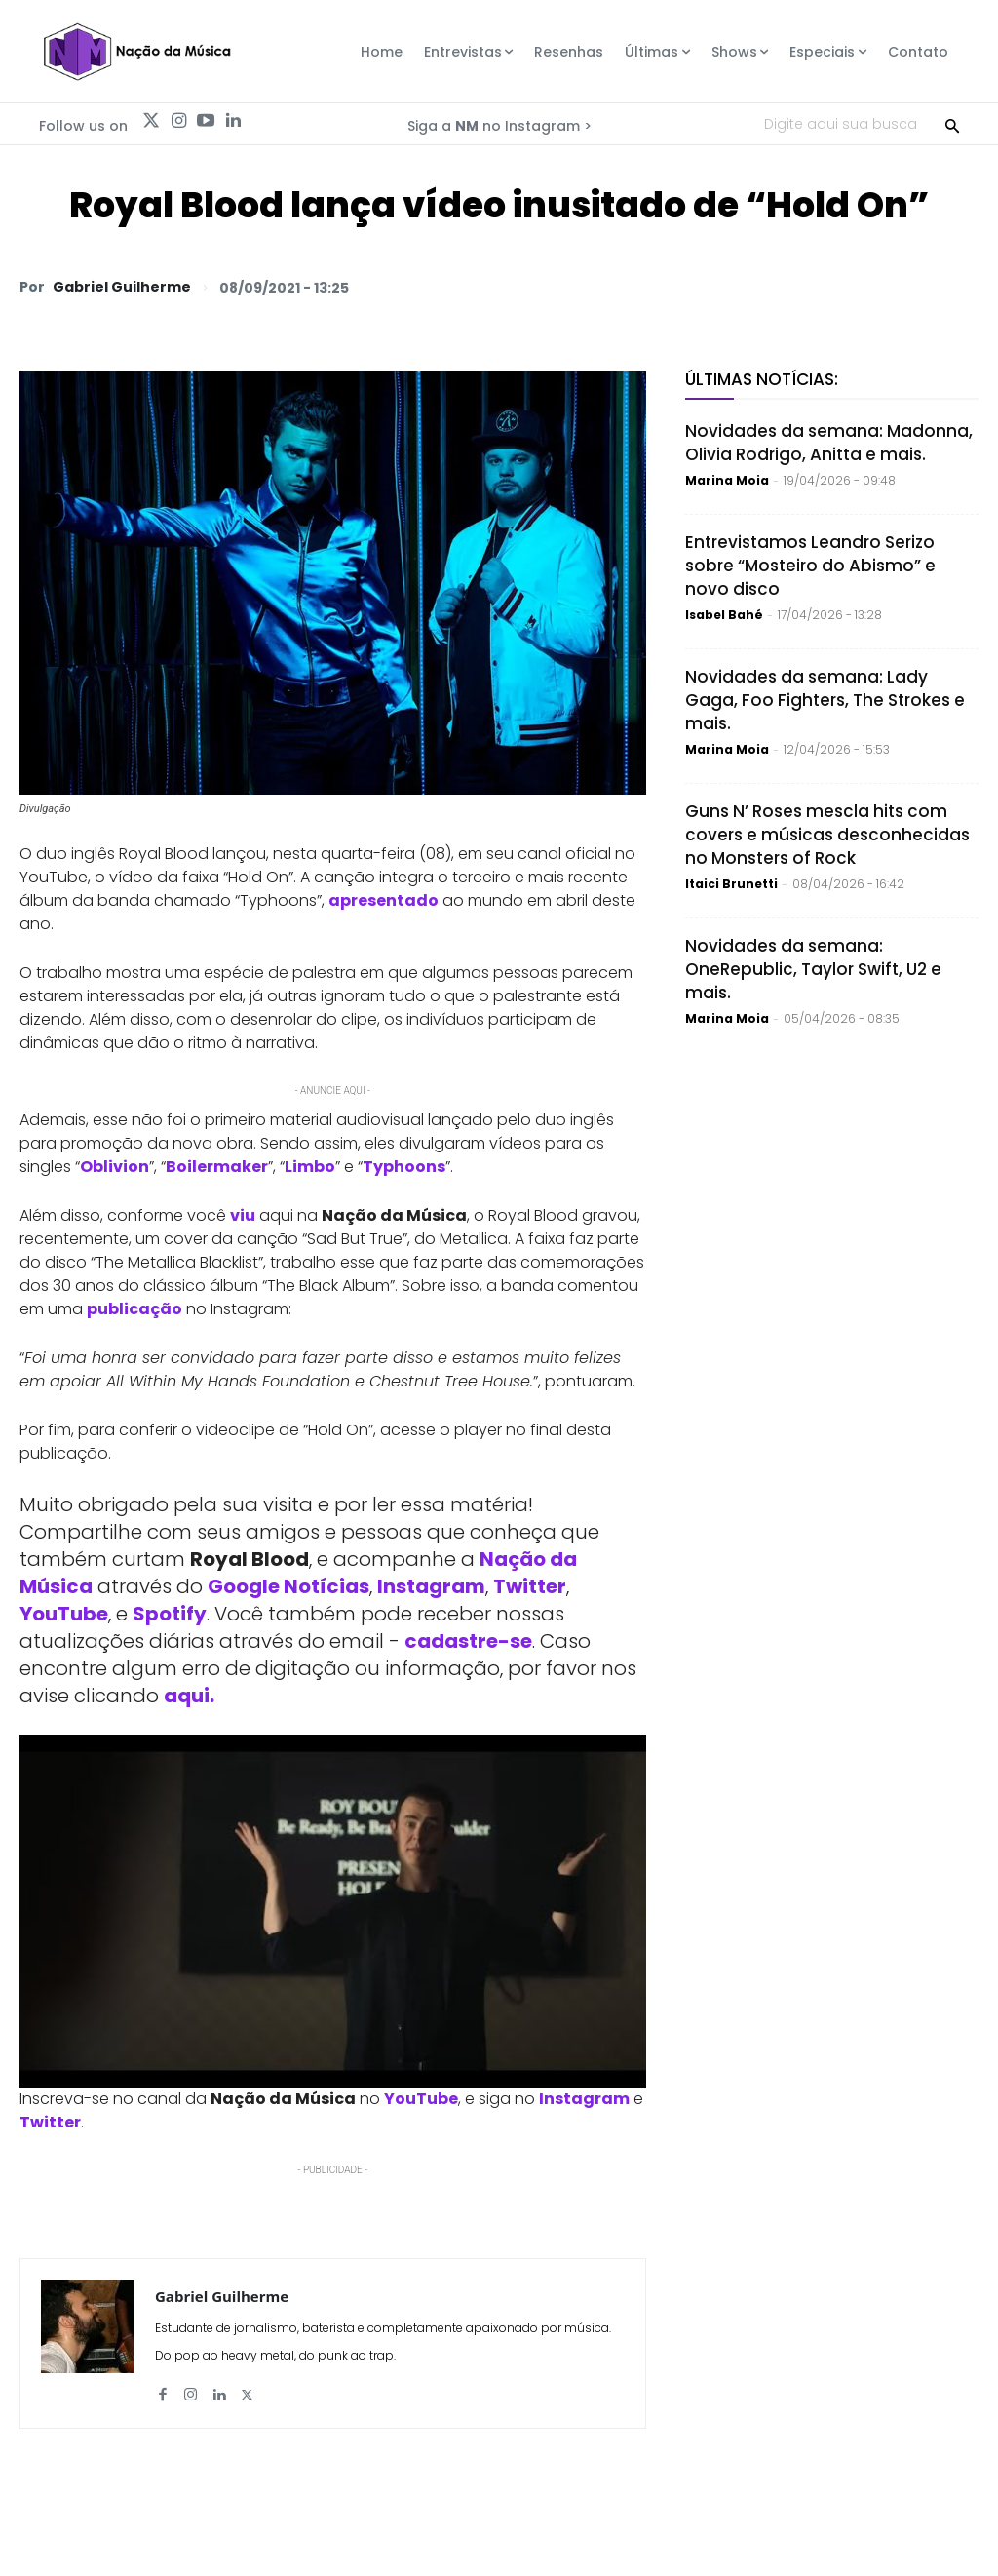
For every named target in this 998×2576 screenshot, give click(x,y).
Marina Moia (727, 480)
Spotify (170, 1613)
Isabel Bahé (724, 614)
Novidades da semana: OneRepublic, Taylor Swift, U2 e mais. (813, 969)
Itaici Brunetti (731, 884)
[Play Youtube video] (332, 1911)
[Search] (952, 123)
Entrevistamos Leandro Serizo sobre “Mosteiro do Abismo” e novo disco (810, 565)
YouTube (63, 1613)
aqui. (189, 1695)
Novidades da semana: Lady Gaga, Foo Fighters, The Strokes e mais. (825, 700)
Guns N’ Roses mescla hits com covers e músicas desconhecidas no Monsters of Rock (827, 835)
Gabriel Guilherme (122, 286)
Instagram (431, 1586)
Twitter (529, 1586)
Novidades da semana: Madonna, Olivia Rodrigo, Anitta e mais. (829, 442)
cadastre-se (468, 1641)
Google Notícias (288, 1586)
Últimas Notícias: (761, 379)
